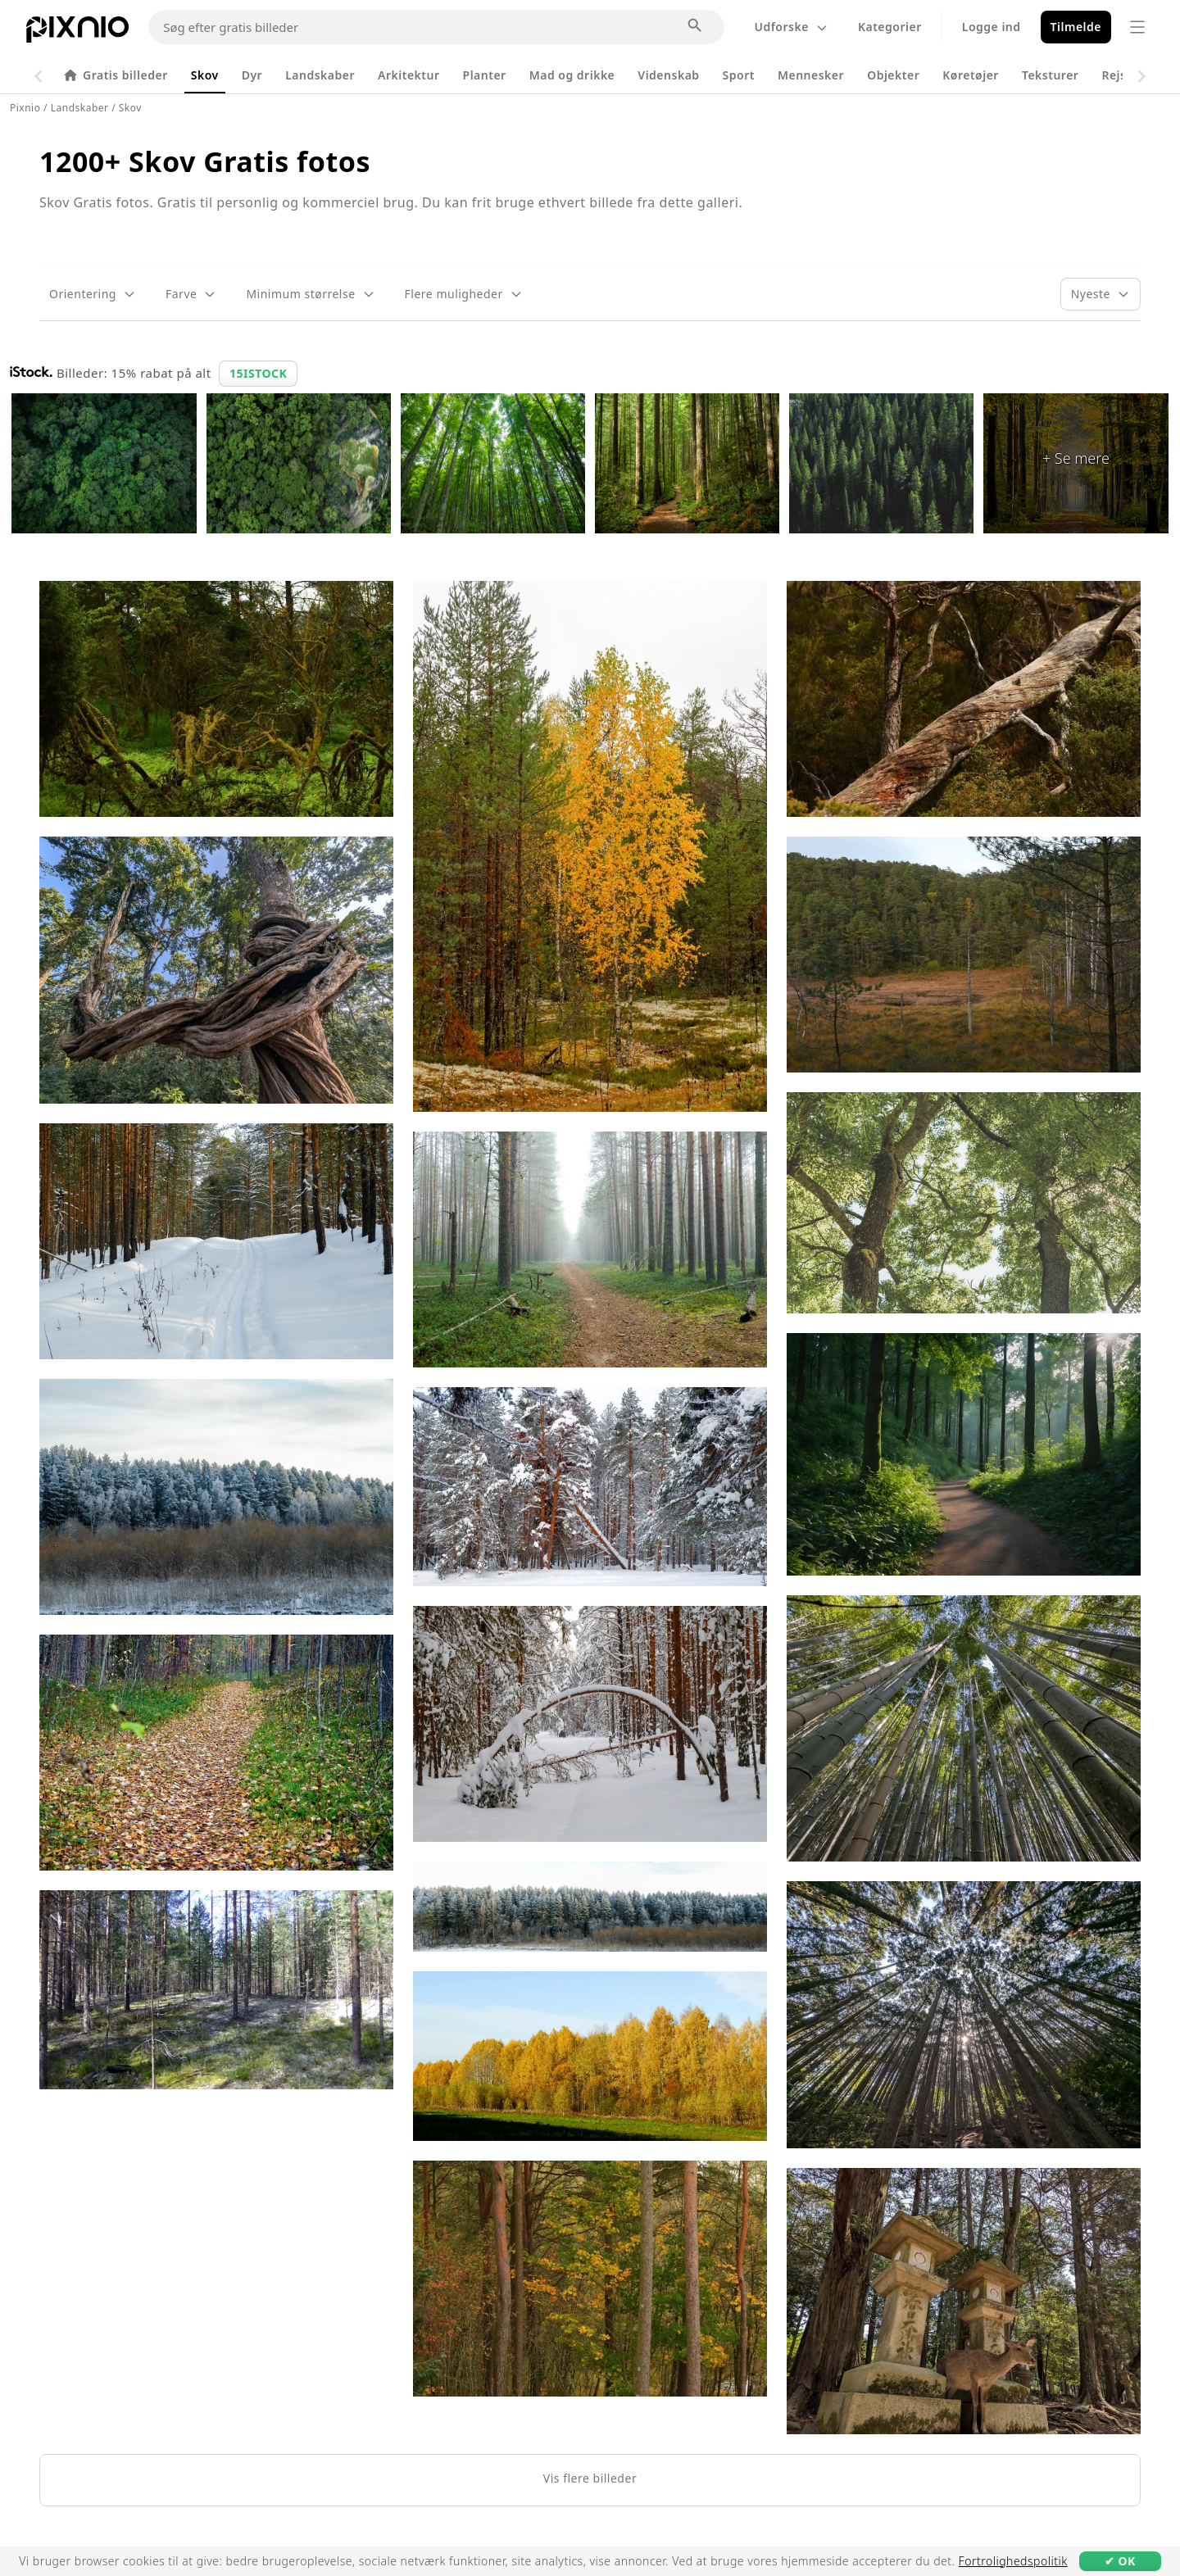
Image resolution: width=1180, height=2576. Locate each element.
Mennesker (811, 75)
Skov (205, 75)
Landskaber (320, 75)
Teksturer (1050, 75)
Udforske (791, 26)
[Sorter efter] (1100, 294)
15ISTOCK (258, 373)
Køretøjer (970, 75)
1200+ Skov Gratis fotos (204, 161)
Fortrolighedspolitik (1013, 2561)
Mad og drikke (572, 75)
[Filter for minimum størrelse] (310, 294)
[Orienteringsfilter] (92, 294)
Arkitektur (408, 75)
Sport (739, 75)
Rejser (1119, 75)
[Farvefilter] (191, 294)
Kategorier (890, 26)
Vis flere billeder (590, 2478)
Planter (484, 75)
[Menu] (1137, 27)
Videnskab (668, 75)
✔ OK (1120, 2561)
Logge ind (991, 26)
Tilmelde (1076, 26)
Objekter (893, 75)
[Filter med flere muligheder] (464, 294)
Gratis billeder (115, 75)
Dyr (252, 75)
